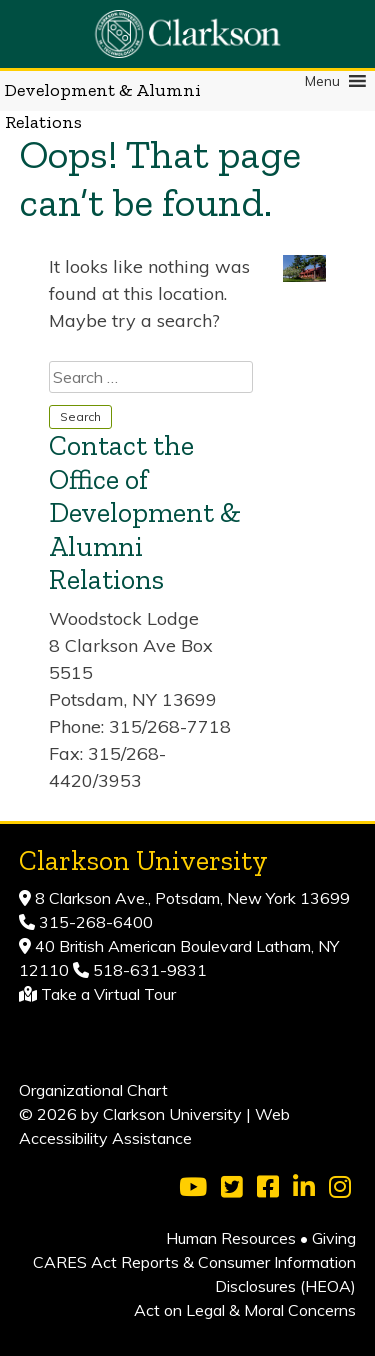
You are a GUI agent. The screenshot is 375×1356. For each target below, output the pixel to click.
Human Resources (231, 1238)
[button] (322, 81)
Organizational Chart (93, 1090)
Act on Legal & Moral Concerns (245, 1310)
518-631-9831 (148, 970)
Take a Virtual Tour (108, 994)
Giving (334, 1238)
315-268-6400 (94, 922)
